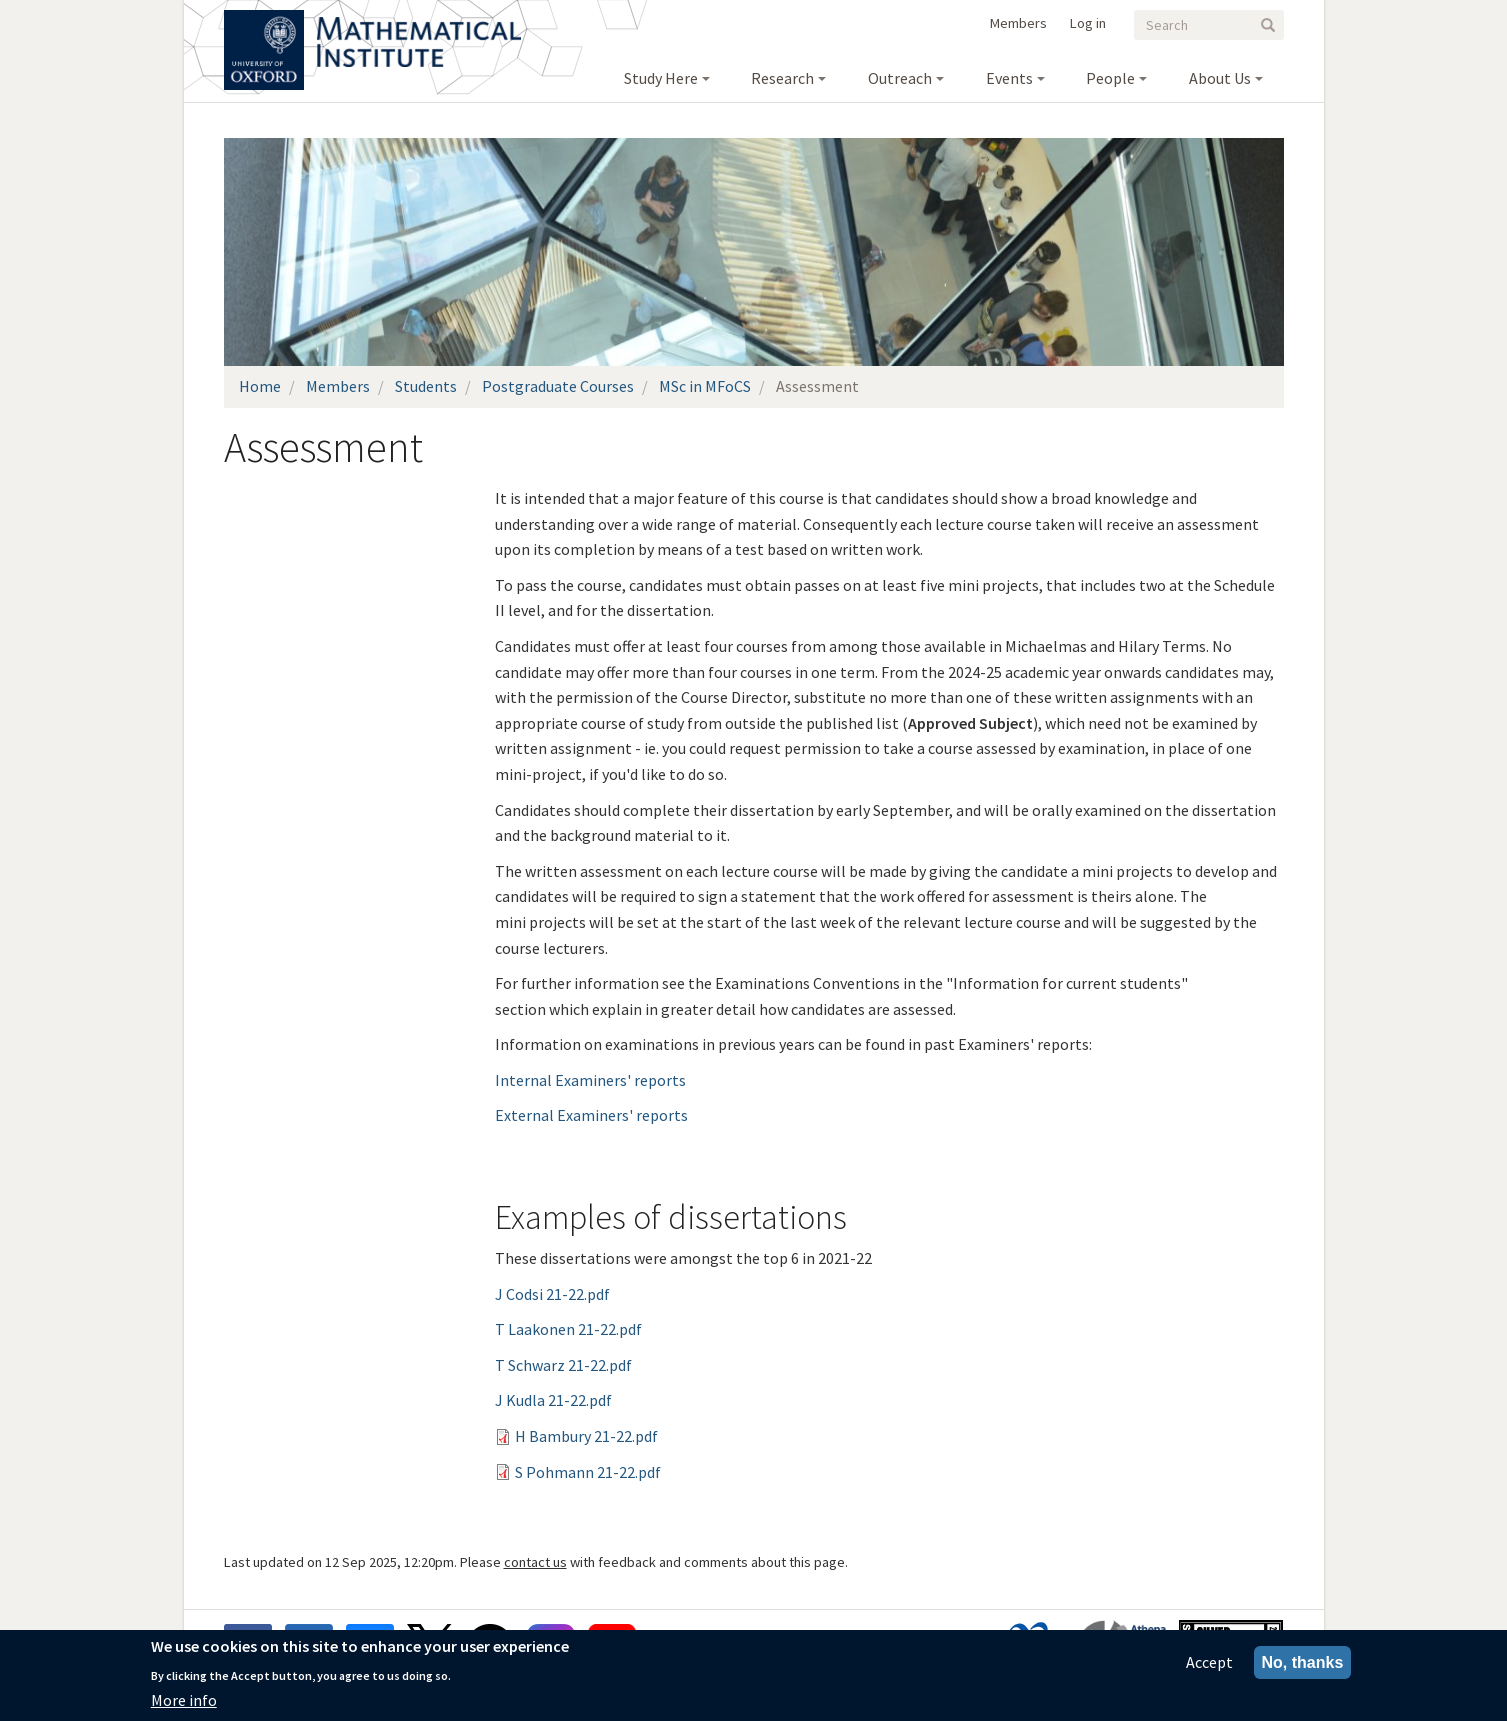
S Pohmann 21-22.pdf (588, 1472)
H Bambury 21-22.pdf (586, 1436)
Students (426, 386)
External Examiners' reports (591, 1115)
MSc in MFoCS (705, 386)
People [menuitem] (1110, 78)
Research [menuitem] (782, 78)
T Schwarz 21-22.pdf (563, 1365)
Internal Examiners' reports (590, 1080)
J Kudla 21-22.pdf (553, 1400)
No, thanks (1303, 1662)
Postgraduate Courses (558, 386)
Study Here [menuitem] (661, 78)
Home (260, 386)
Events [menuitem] (1009, 78)
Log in (1088, 23)
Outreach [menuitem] (900, 78)
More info (184, 1700)
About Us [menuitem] (1220, 78)
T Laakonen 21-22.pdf (568, 1329)
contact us (535, 1562)
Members (1018, 23)
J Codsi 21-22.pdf (552, 1294)
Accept (1209, 1662)
